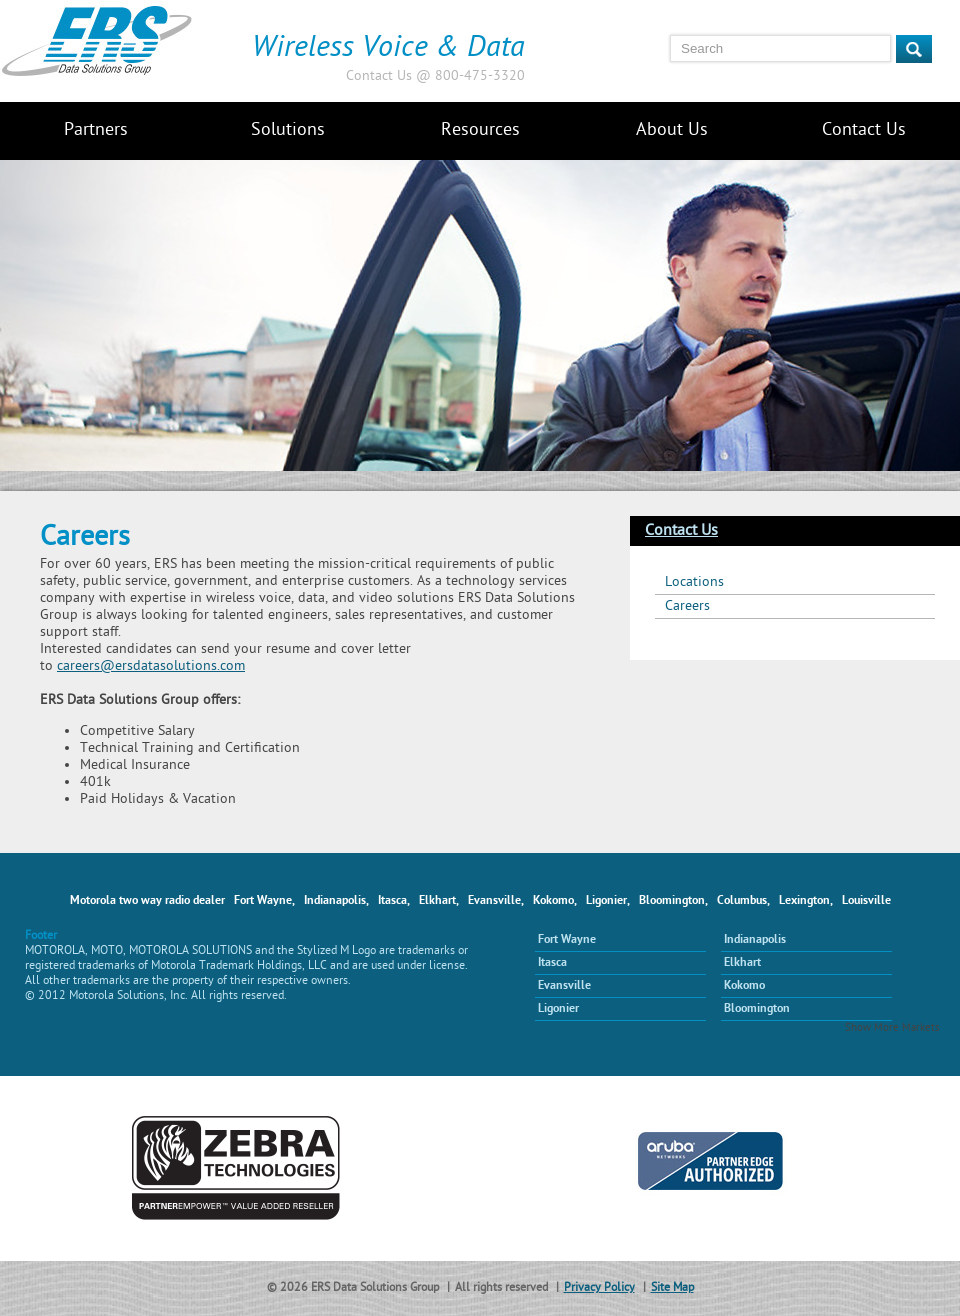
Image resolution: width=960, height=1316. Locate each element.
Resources (480, 130)
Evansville (564, 986)
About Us (672, 130)
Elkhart (742, 963)
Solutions (288, 130)
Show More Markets (892, 1028)
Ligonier (558, 1009)
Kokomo (744, 986)
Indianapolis (755, 940)
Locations (694, 582)
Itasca (552, 963)
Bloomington (757, 1009)
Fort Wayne (567, 940)
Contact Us (864, 130)
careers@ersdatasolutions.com (151, 666)
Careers (687, 606)
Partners (96, 130)
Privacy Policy (599, 1288)
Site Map (672, 1288)
